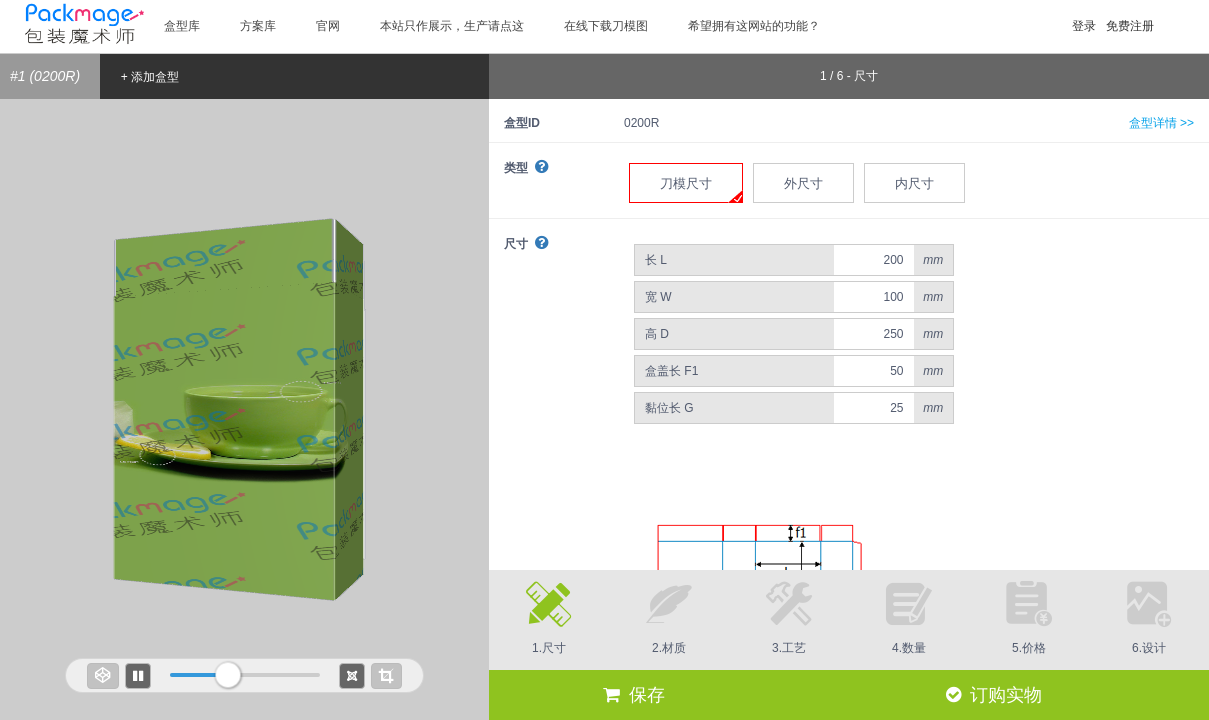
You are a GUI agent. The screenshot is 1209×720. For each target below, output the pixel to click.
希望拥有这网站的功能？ (754, 26)
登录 (1084, 26)
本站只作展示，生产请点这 (452, 26)
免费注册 (1130, 26)
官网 (328, 26)
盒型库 (182, 26)
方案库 (258, 26)
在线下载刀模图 (606, 26)
